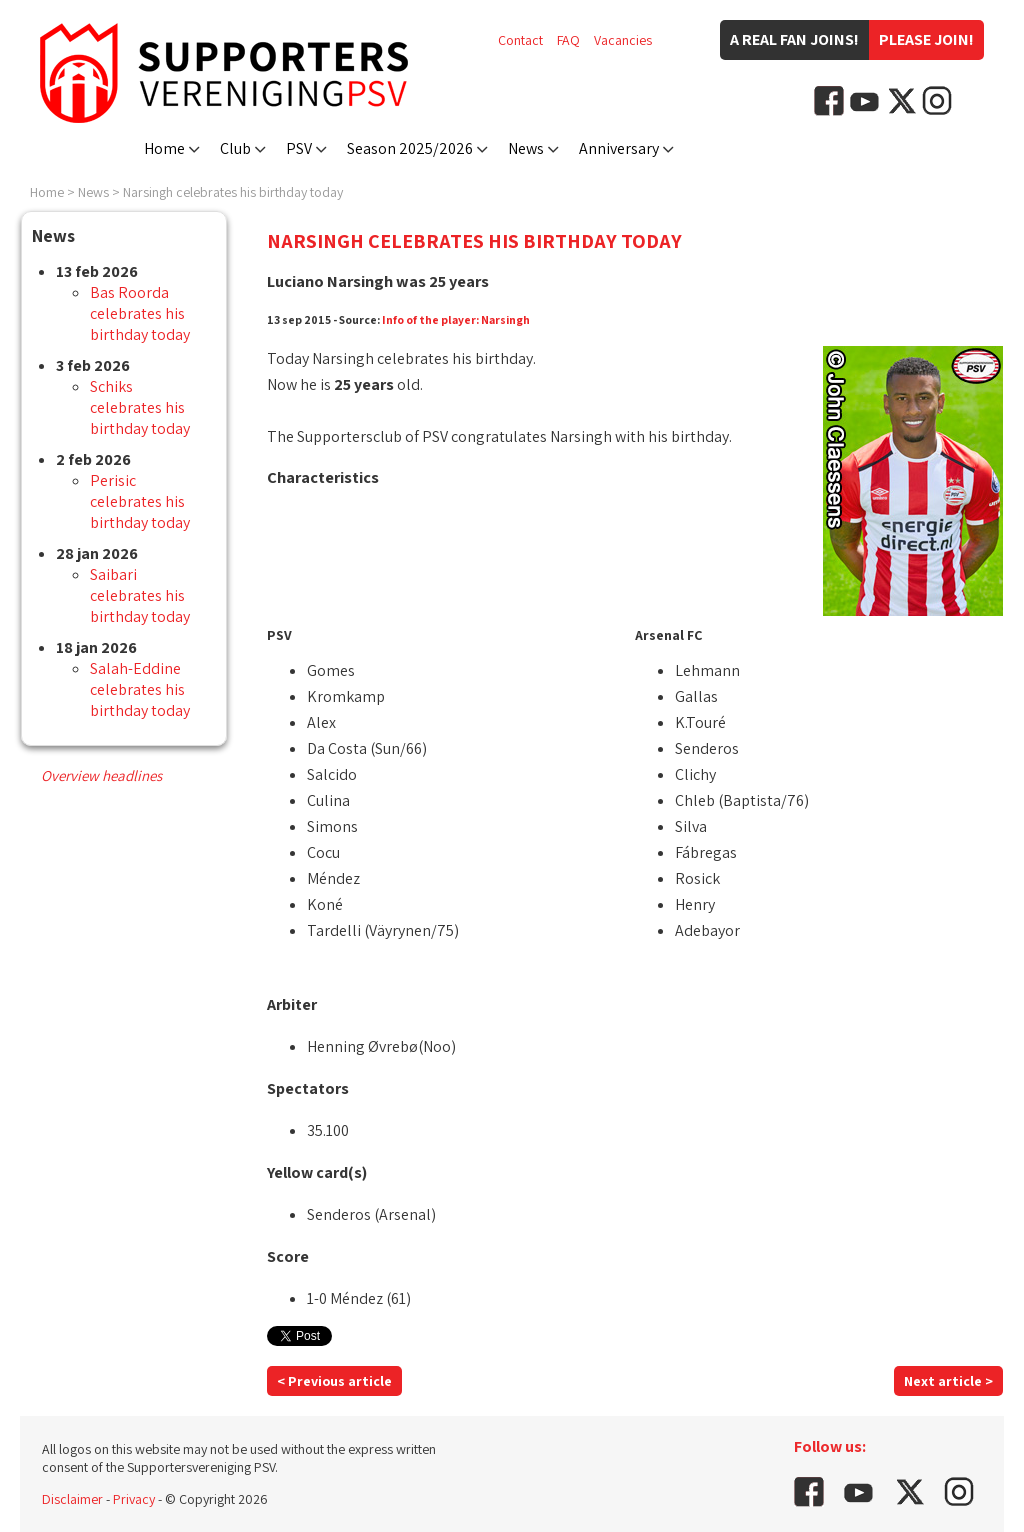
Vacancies (623, 40)
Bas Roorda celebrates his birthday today (140, 313)
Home (164, 148)
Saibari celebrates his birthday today (140, 595)
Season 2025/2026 (410, 148)
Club (235, 148)
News (526, 148)
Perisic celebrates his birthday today (140, 501)
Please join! (926, 39)
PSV (299, 148)
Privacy (134, 1499)
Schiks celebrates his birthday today (140, 407)
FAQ (568, 40)
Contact (520, 40)
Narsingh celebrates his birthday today (233, 192)
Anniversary (619, 148)
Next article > (948, 1381)
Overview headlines (101, 775)
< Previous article (334, 1381)
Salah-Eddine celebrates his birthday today (140, 689)
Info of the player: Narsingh (456, 319)
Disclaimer (72, 1499)
